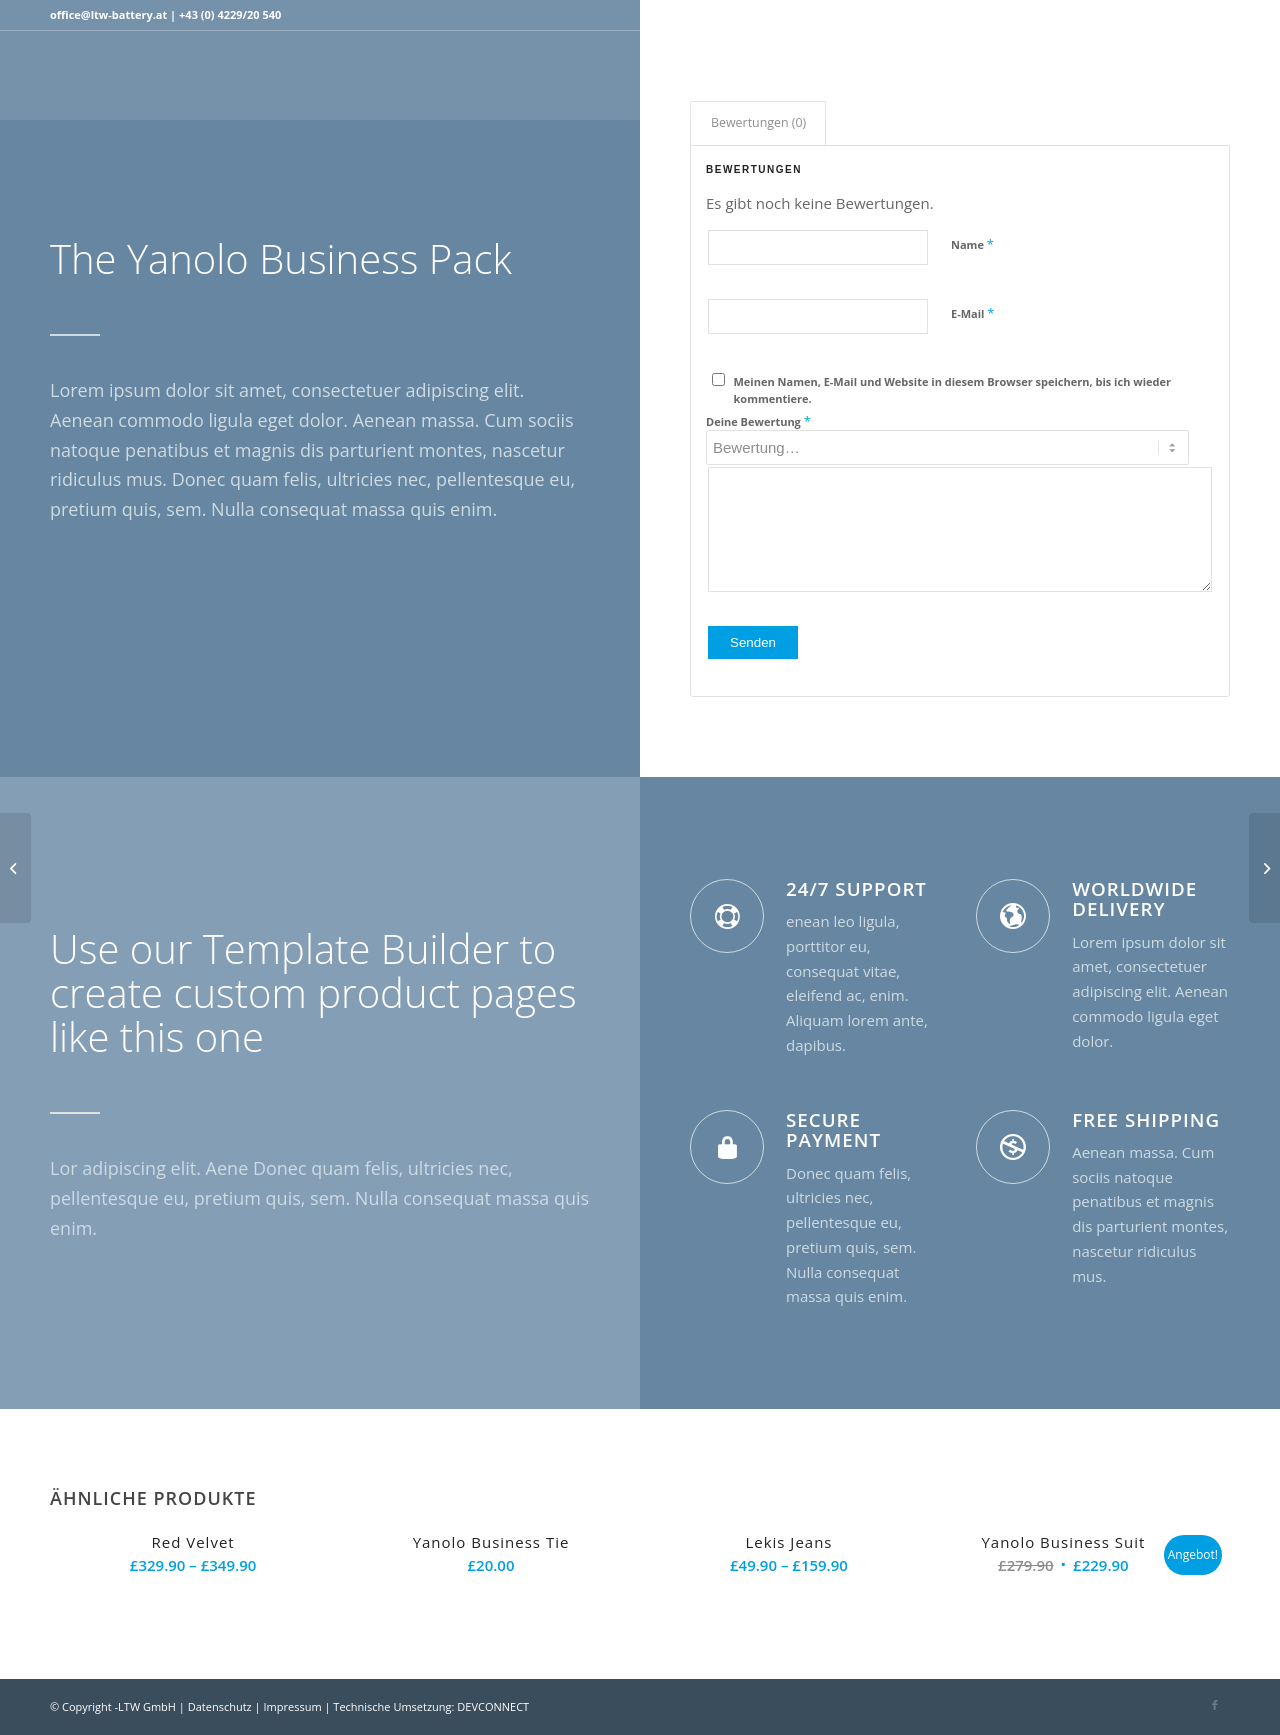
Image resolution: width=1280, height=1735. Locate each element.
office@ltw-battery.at (108, 14)
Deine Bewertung (758, 421)
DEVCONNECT (493, 1706)
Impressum (293, 1706)
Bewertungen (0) (758, 122)
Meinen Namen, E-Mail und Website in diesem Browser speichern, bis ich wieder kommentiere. (952, 390)
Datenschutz (220, 1706)
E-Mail (972, 313)
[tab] (758, 123)
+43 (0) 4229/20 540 (230, 14)
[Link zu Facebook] (1215, 15)
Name (972, 244)
